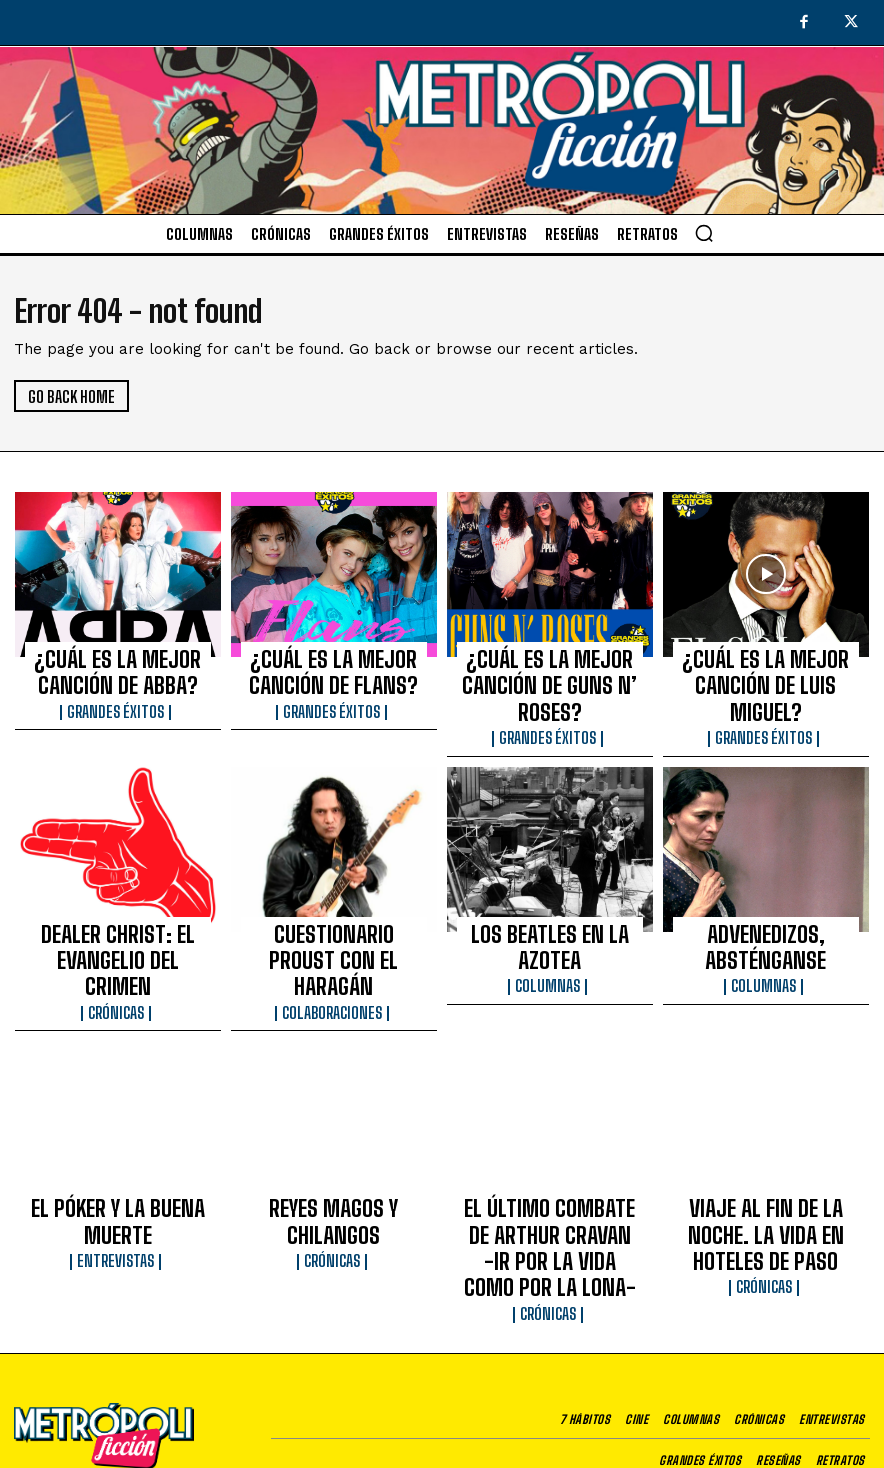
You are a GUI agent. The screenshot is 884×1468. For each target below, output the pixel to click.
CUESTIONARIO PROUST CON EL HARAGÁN (333, 893)
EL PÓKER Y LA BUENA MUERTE (117, 1114)
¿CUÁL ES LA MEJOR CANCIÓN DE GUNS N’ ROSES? (549, 664)
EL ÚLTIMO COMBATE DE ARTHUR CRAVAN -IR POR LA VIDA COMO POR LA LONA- (550, 1132)
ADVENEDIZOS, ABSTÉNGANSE (766, 884)
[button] (704, 233)
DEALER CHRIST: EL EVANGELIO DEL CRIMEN (117, 893)
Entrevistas (117, 1135)
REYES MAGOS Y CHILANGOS (333, 1114)
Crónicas (118, 923)
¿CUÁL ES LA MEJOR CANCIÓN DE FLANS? (333, 664)
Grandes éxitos (117, 694)
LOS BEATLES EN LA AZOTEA (549, 884)
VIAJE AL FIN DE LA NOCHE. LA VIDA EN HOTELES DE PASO (766, 1123)
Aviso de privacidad (587, 1423)
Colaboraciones (333, 923)
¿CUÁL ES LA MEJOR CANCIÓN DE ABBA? (117, 664)
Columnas (549, 905)
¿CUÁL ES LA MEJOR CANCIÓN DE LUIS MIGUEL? (765, 664)
